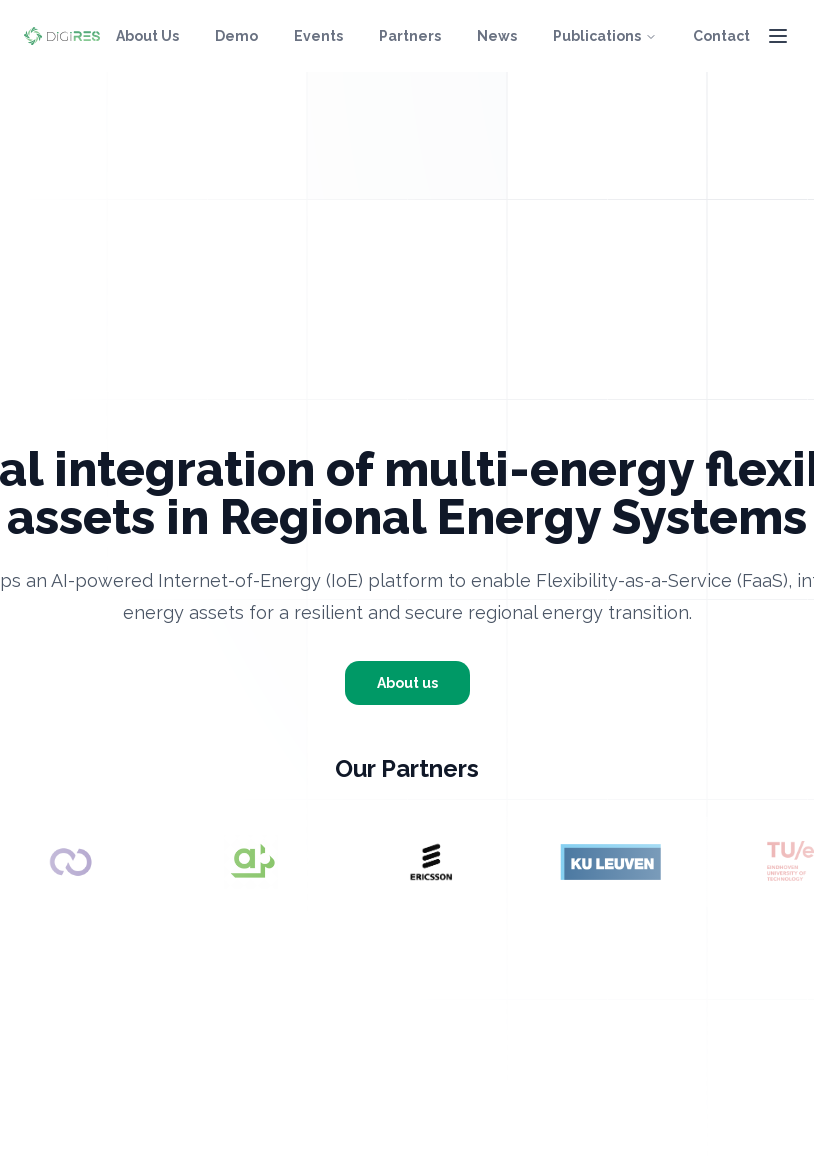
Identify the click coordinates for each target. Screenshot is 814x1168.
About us (407, 683)
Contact (721, 36)
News (497, 36)
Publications (605, 36)
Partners (410, 36)
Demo (236, 36)
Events (318, 36)
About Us (147, 36)
